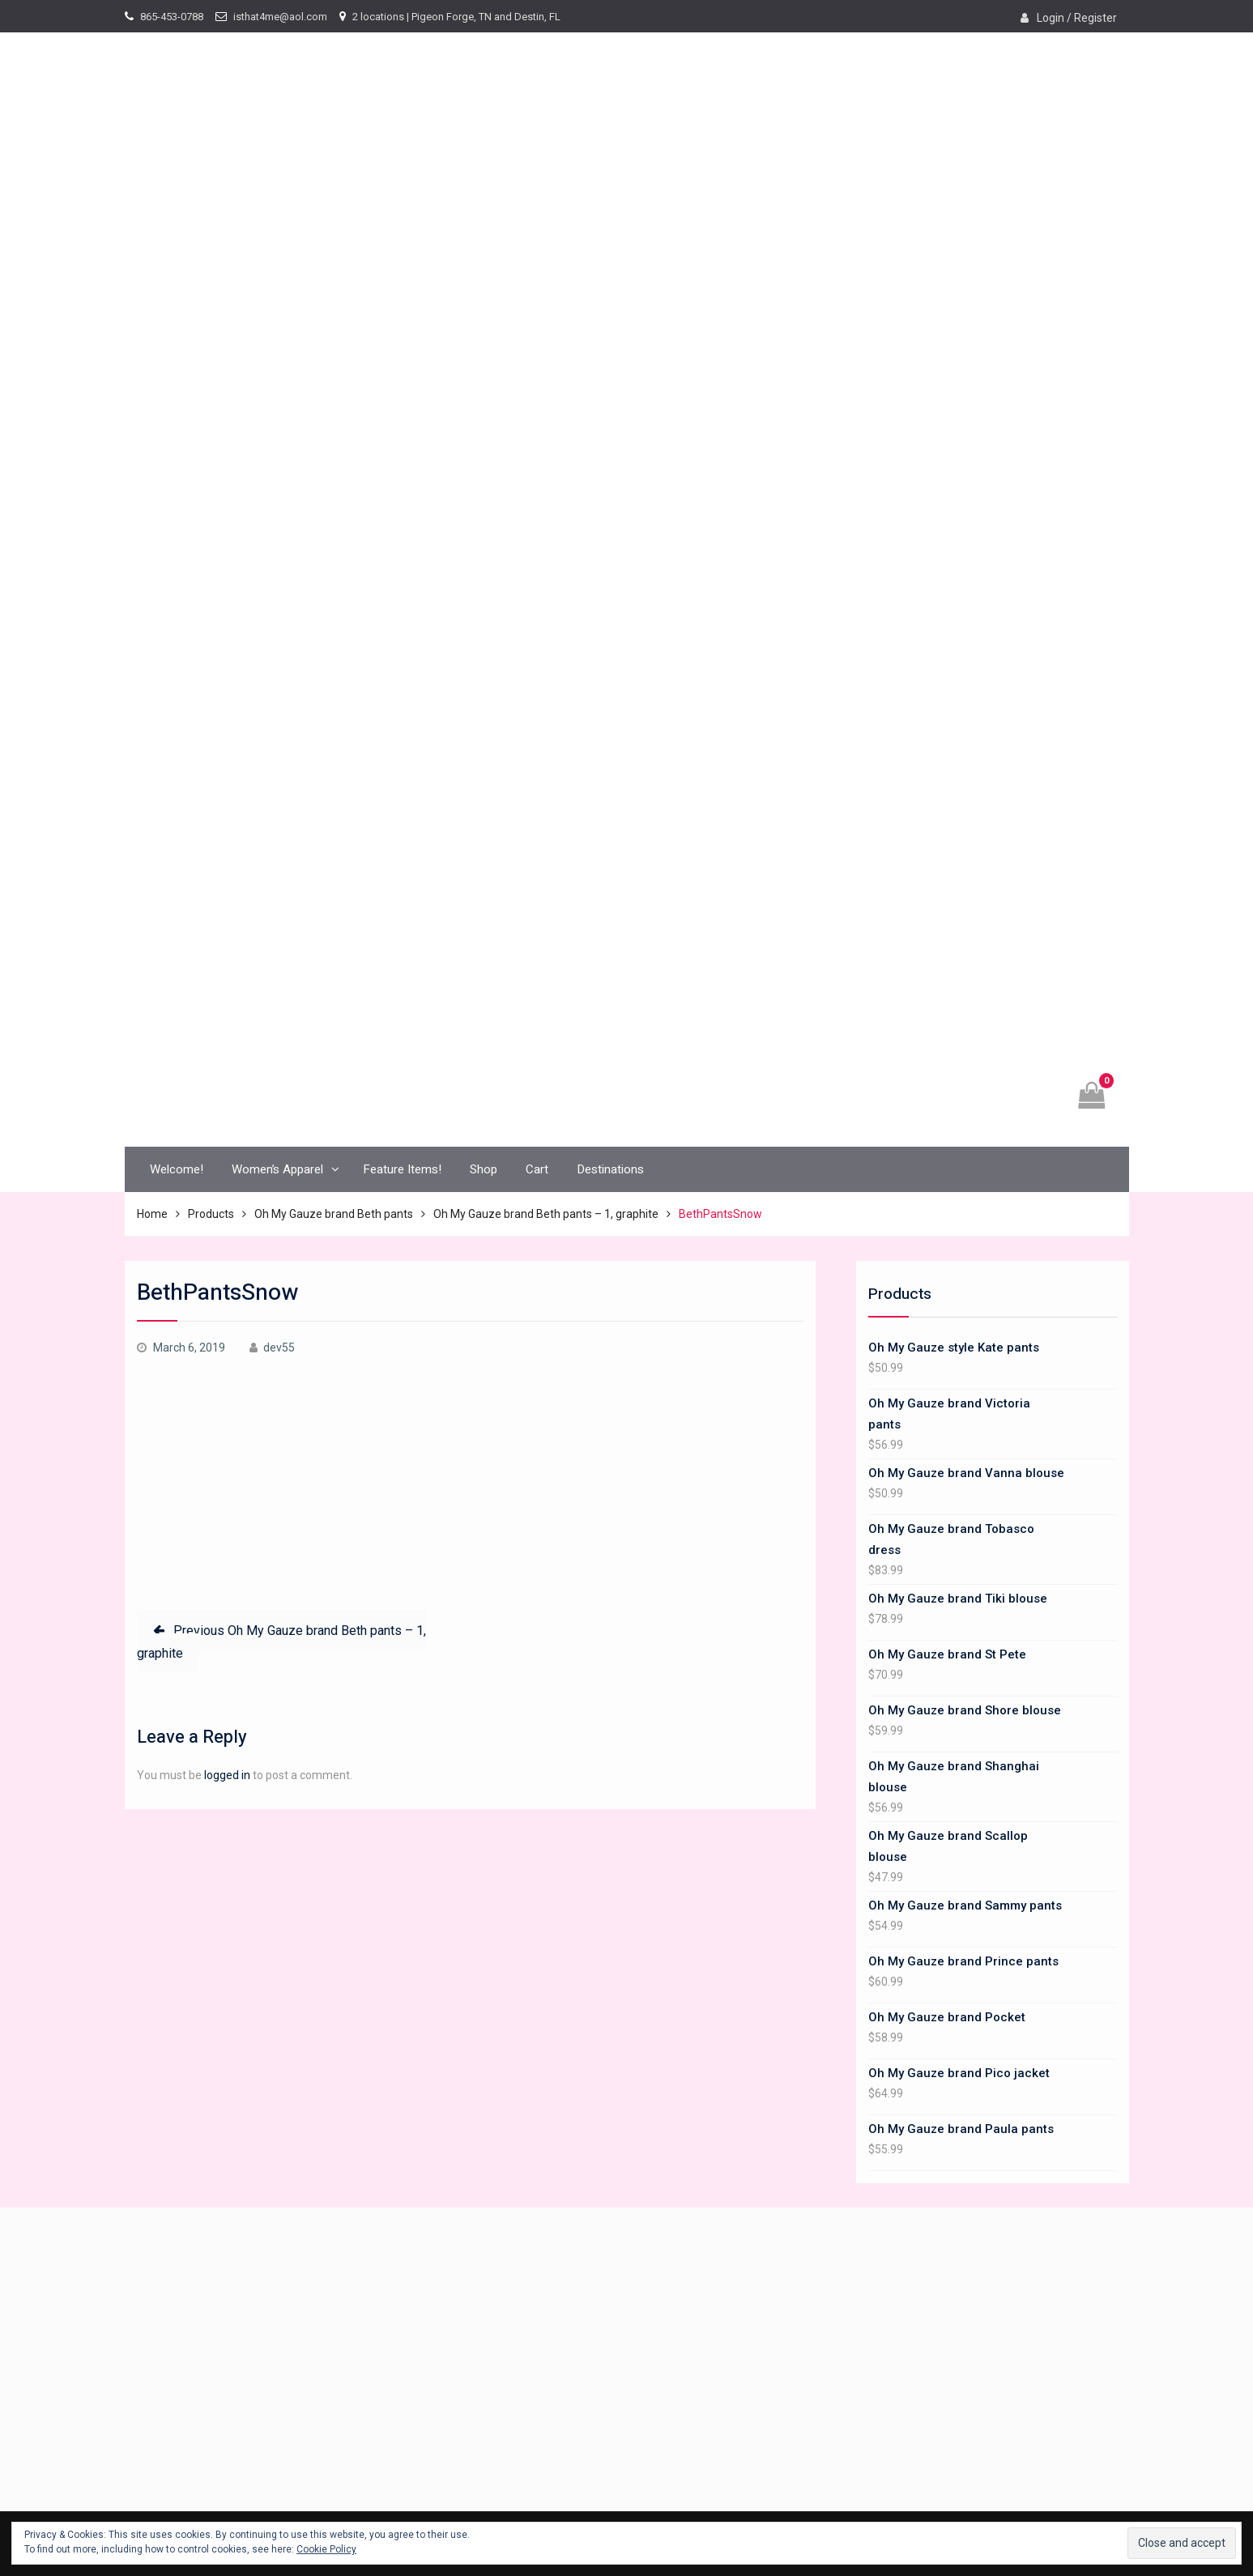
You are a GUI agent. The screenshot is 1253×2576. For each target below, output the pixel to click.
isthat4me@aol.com (280, 17)
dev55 (279, 1347)
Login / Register (1077, 17)
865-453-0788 (171, 17)
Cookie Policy (326, 2549)
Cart (537, 1169)
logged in (227, 1775)
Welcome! (176, 1169)
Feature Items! (402, 1169)
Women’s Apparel (277, 1169)
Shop (483, 1169)
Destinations (610, 1169)
